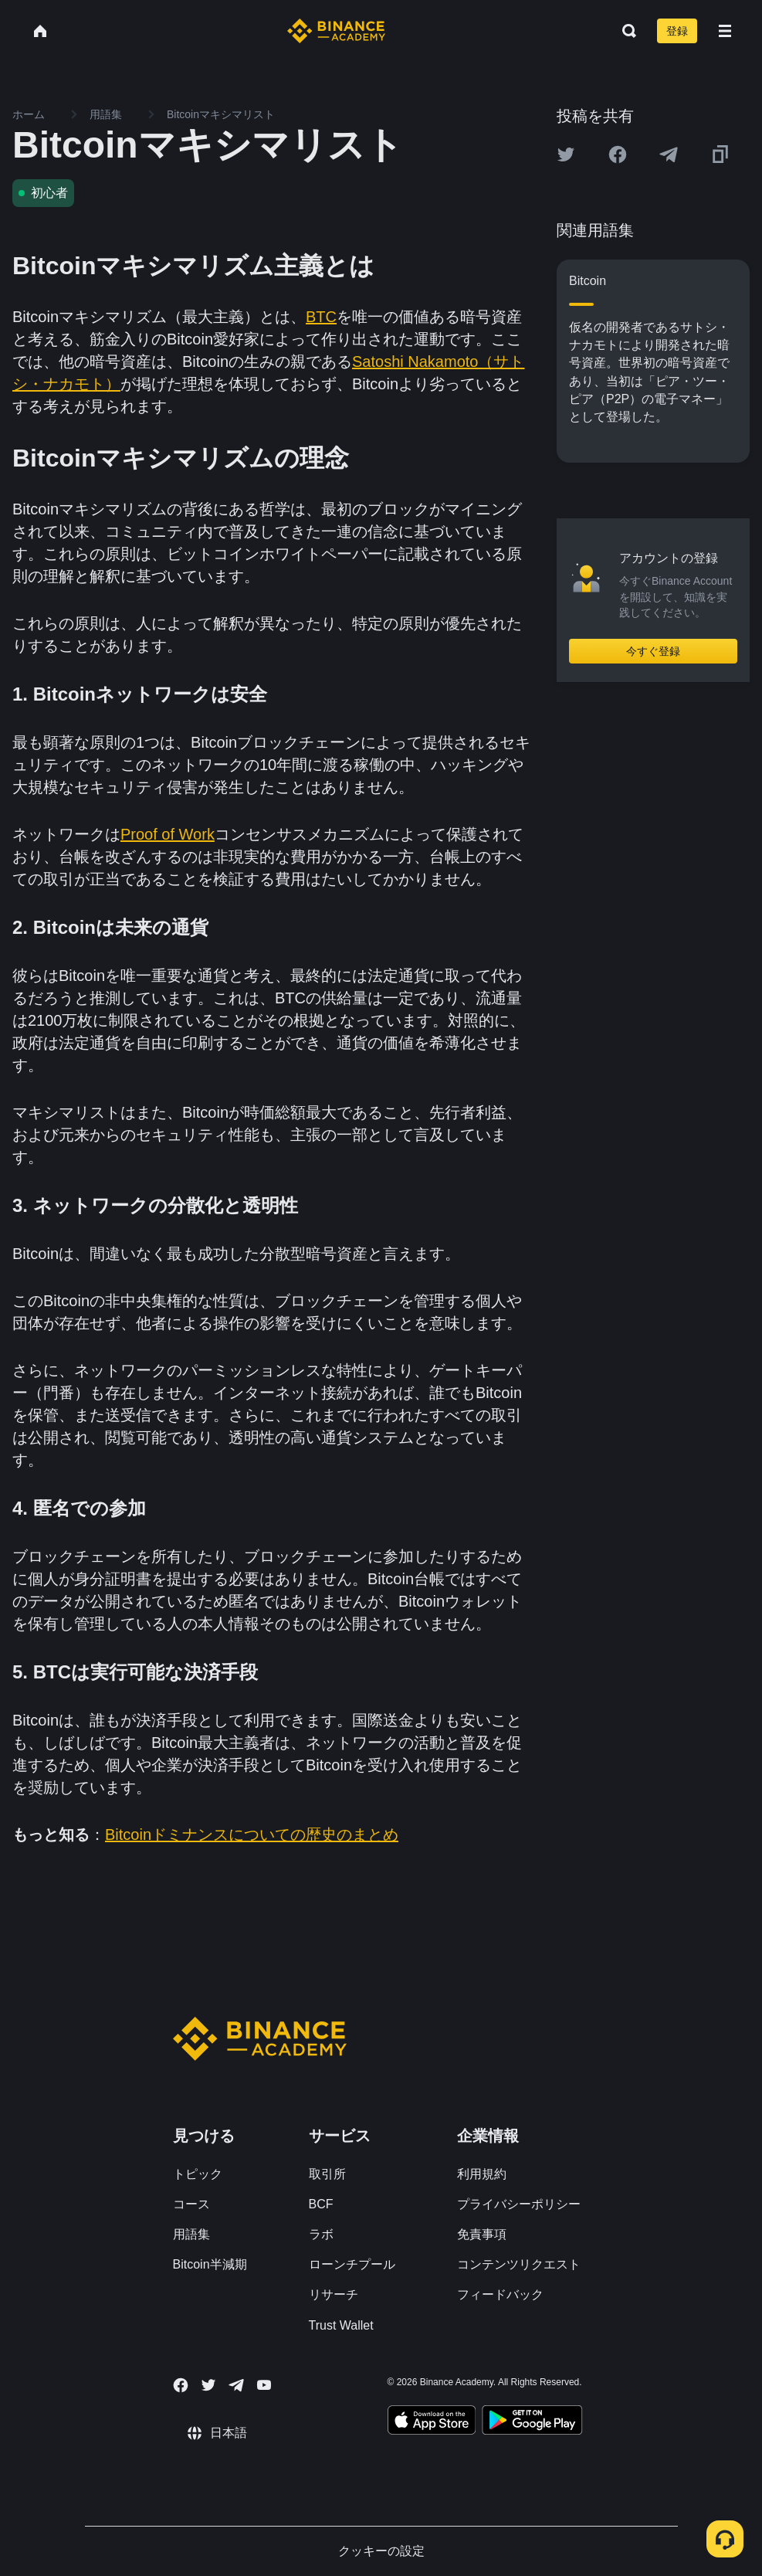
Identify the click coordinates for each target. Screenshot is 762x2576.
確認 (381, 1414)
